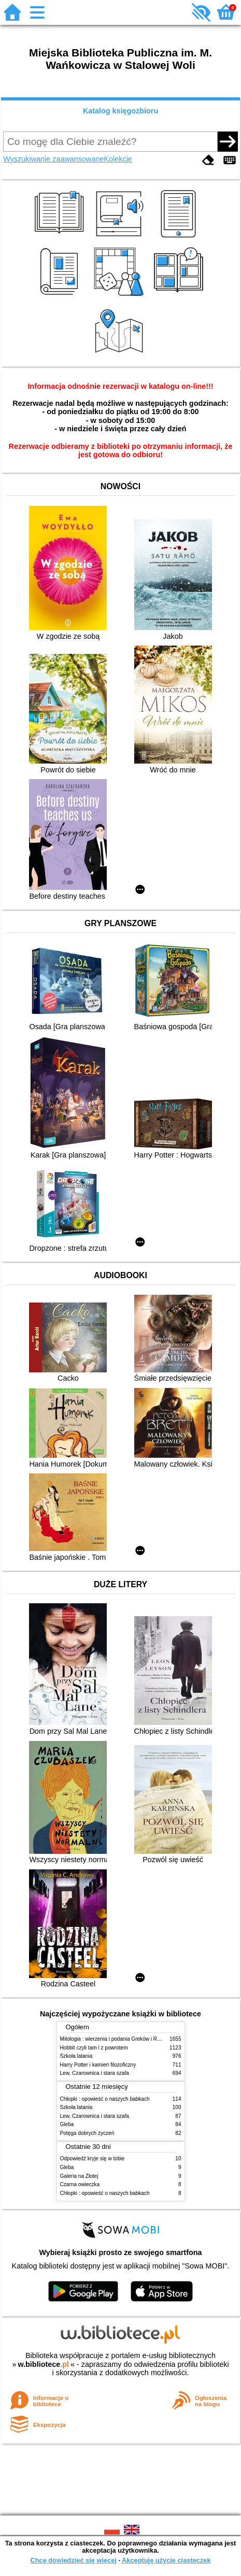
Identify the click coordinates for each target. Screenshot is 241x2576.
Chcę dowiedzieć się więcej (73, 2560)
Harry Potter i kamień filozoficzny (98, 2065)
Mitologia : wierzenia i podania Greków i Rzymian (117, 2039)
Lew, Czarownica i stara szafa (94, 2073)
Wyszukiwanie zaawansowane (53, 159)
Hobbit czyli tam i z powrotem (94, 2048)
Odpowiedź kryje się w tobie (92, 2158)
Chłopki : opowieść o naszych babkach (105, 2099)
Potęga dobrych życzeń (87, 2133)
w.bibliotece (43, 2364)
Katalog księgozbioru (121, 111)
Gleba (67, 2124)
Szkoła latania (76, 2056)
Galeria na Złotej (79, 2176)
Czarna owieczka (80, 2184)
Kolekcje (118, 159)
